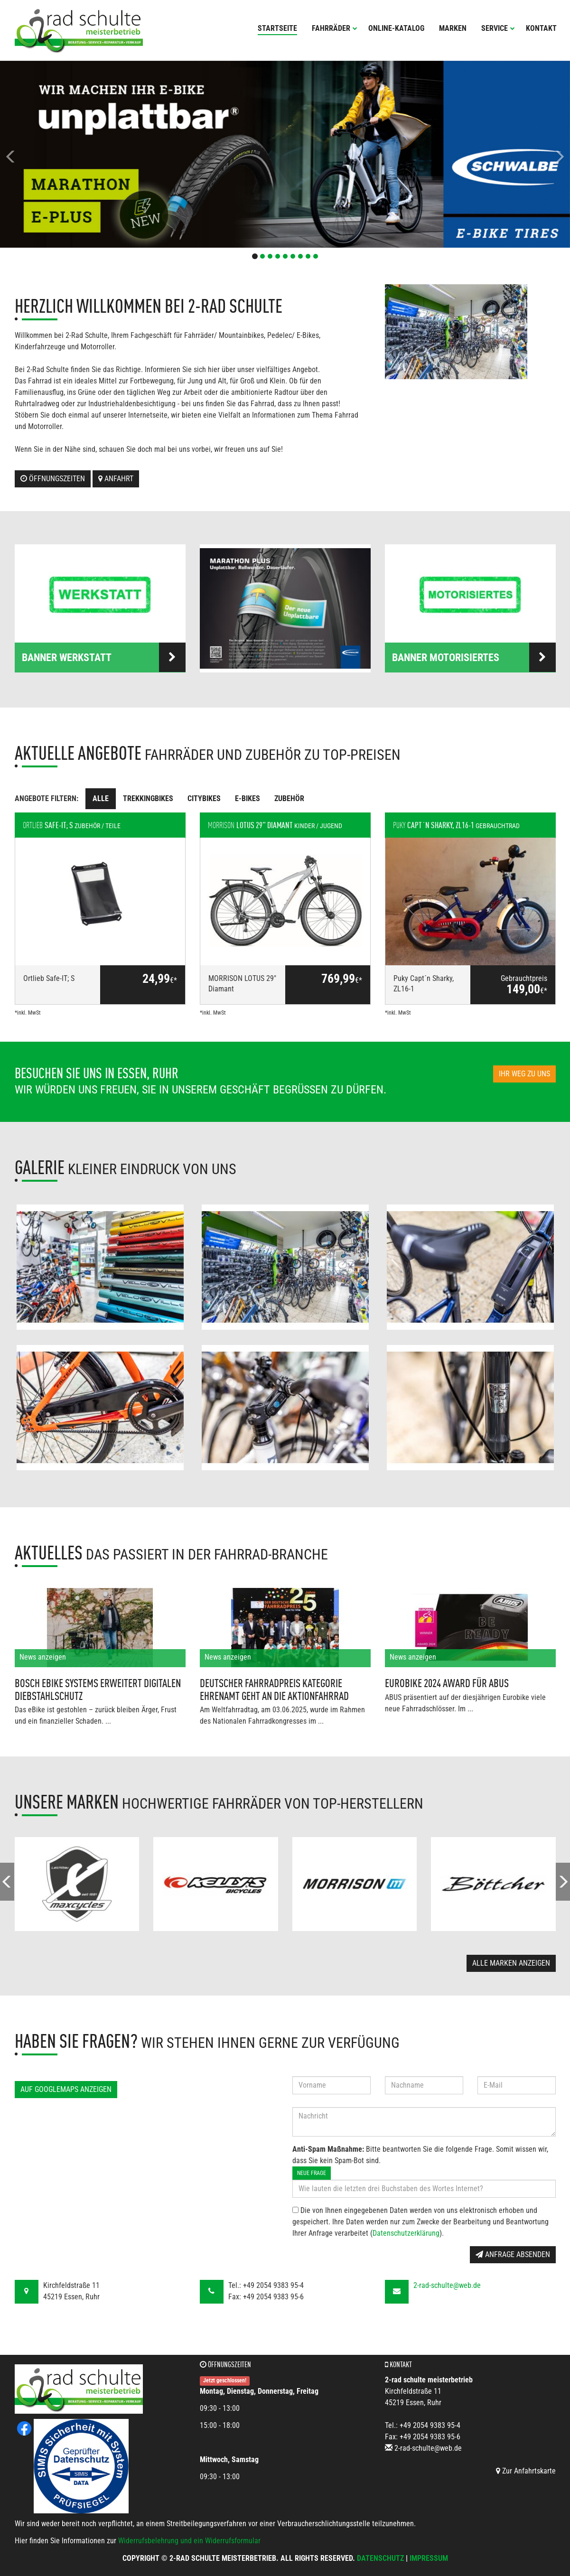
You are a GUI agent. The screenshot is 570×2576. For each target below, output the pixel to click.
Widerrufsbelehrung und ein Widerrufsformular (189, 2540)
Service (498, 28)
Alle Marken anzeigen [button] (511, 1963)
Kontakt (541, 28)
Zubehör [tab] (289, 798)
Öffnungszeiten (52, 478)
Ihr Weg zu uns (524, 1073)
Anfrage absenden (513, 2254)
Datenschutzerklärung (406, 2233)
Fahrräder (334, 28)
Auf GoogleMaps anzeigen (66, 2089)
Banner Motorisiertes (474, 657)
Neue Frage (311, 2173)
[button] (42, 154)
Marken (453, 28)
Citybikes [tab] (204, 798)
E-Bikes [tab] (247, 798)
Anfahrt (115, 478)
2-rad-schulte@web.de (447, 2285)
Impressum (429, 2558)
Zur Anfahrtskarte (526, 2470)
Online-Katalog (396, 28)
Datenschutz (380, 2558)
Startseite (277, 28)
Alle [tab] (101, 798)
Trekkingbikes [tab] (148, 798)
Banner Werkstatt (104, 657)
